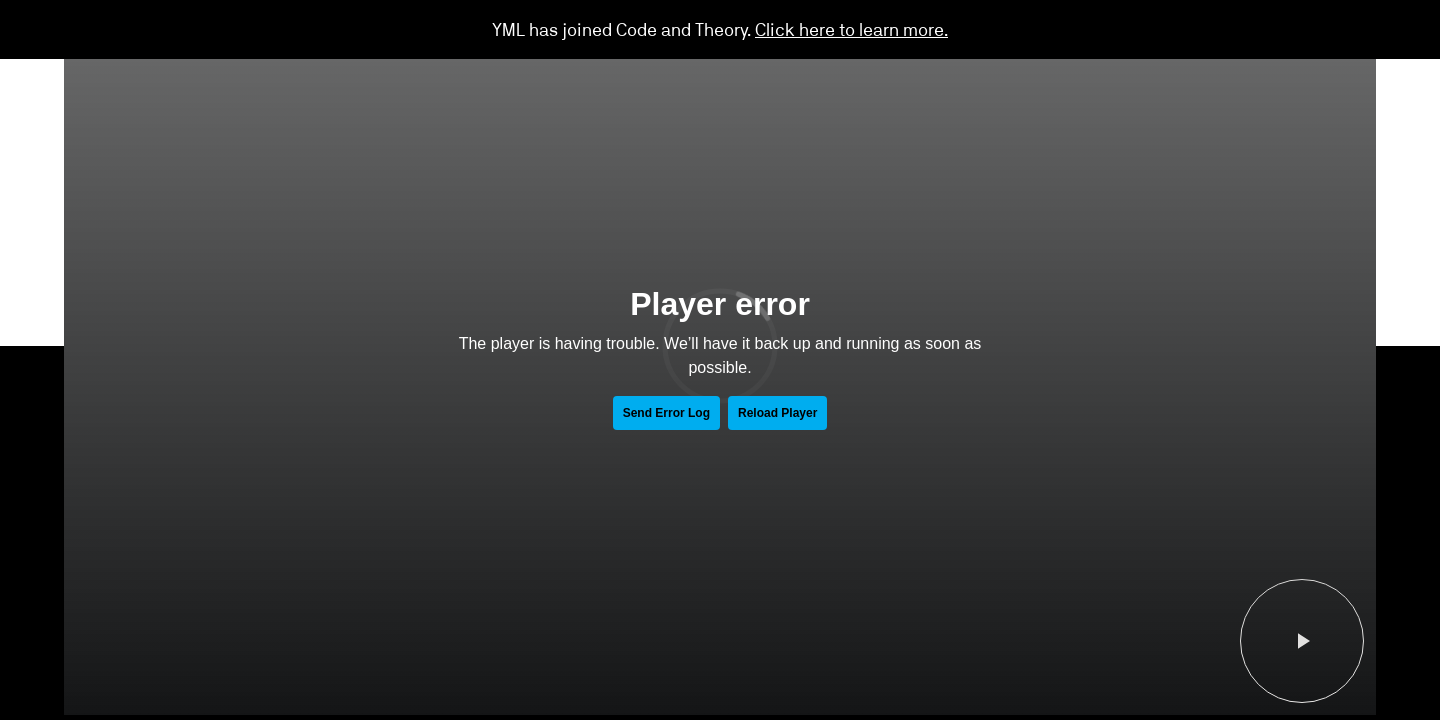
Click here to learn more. (851, 29)
